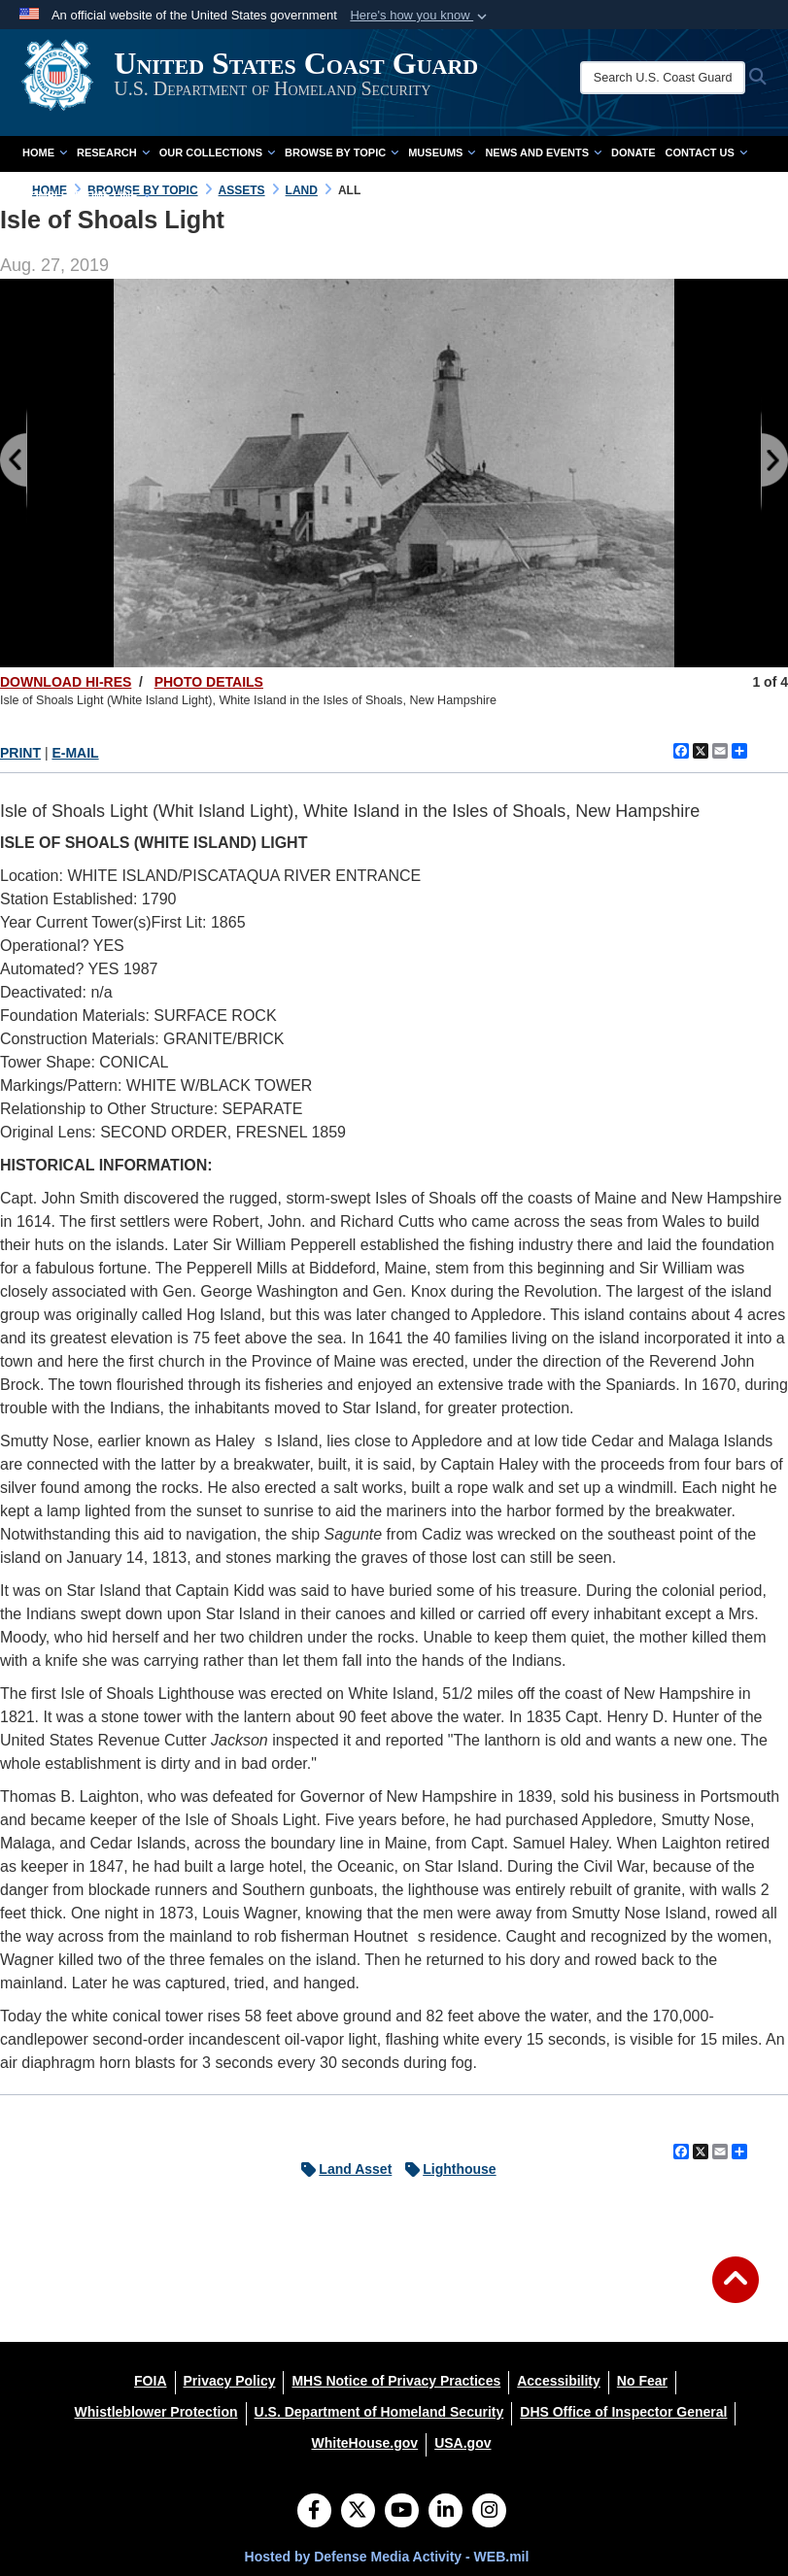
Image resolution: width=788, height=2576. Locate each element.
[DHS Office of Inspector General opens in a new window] (623, 2412)
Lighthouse (445, 2169)
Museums (441, 152)
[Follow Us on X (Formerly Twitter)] (358, 2512)
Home (44, 152)
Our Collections (217, 152)
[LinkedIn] (445, 2512)
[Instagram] (489, 2512)
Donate (633, 152)
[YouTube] (402, 2512)
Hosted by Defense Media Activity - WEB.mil (387, 2556)
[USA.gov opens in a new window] (462, 2443)
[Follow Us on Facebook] (314, 2512)
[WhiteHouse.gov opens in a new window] (364, 2443)
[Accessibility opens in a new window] (558, 2381)
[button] (420, 15)
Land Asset (341, 2169)
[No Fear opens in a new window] (642, 2381)
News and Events (543, 152)
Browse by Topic (341, 152)
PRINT (20, 753)
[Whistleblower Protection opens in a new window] (156, 2412)
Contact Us (706, 152)
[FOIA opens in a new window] (150, 2381)
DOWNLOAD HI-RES (65, 682)
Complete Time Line (86, 195)
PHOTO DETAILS (208, 682)
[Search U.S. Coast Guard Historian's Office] (672, 77)
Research (113, 152)
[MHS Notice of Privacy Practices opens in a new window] (395, 2381)
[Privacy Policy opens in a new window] (230, 2381)
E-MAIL (74, 753)
